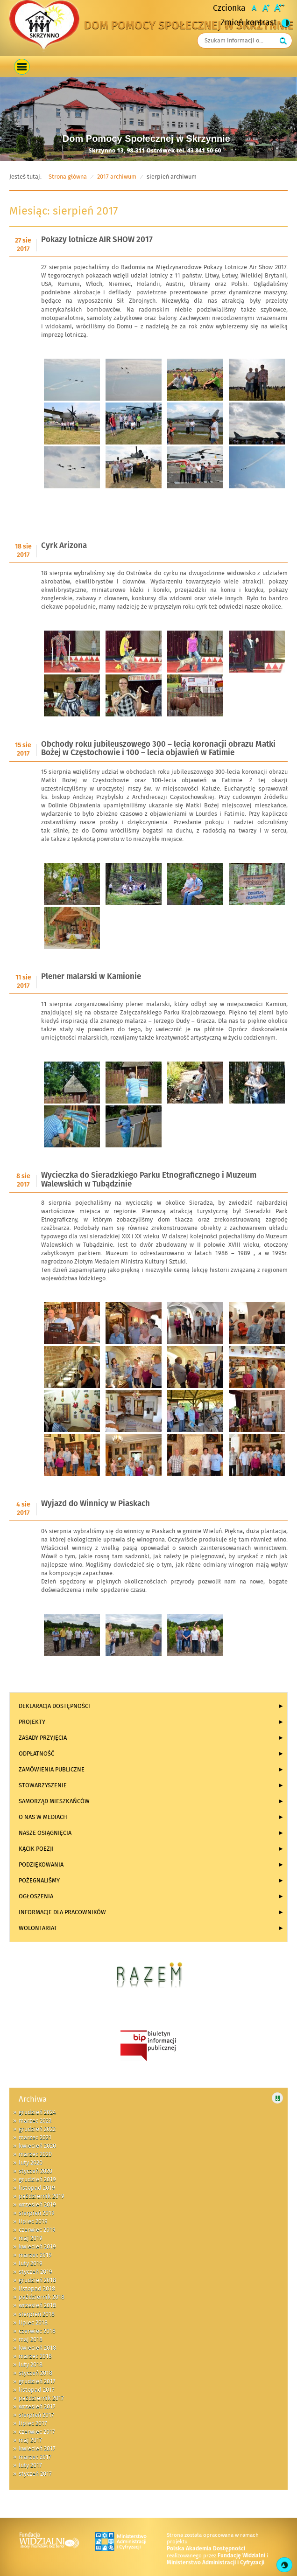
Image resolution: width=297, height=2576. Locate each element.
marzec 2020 (35, 2154)
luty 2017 (30, 2465)
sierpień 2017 (36, 2415)
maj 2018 (30, 2339)
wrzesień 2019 (37, 2205)
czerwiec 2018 (37, 2331)
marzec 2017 (35, 2457)
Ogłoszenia (36, 1896)
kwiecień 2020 (37, 2146)
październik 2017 (41, 2398)
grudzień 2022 (37, 2129)
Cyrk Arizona (64, 546)
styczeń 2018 (35, 2373)
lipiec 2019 (33, 2221)
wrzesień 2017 (37, 2406)
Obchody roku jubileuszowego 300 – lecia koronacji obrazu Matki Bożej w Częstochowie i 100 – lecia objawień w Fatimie (158, 749)
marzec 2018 (35, 2356)
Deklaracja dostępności (54, 1706)
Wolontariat (38, 1928)
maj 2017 (30, 2440)
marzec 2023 (35, 2121)
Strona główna (68, 177)
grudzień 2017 (37, 2381)
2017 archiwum (116, 177)
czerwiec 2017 (37, 2432)
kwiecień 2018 (37, 2348)
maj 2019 (30, 2238)
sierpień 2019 (37, 2213)
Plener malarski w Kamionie (91, 977)
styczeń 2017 (35, 2474)
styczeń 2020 (35, 2171)
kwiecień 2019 (37, 2247)
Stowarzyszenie (43, 1785)
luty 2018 (30, 2365)
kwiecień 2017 (37, 2448)
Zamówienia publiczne (52, 1769)
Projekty (32, 1722)
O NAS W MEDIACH (43, 1817)
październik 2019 (41, 2196)
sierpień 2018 (37, 2314)
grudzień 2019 (37, 2179)
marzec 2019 (35, 2255)
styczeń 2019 (35, 2272)
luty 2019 (30, 2263)
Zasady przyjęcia (43, 1738)
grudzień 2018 (37, 2280)
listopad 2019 (37, 2188)
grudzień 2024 (37, 2112)
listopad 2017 (37, 2390)
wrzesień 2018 (37, 2305)
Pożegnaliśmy (39, 1880)
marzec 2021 (35, 2137)
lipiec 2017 (33, 2423)
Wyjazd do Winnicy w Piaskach (95, 1504)
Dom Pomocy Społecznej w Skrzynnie (189, 26)
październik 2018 (41, 2297)
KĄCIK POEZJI (36, 1849)
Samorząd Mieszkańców (54, 1801)
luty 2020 (30, 2163)
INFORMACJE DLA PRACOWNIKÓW (62, 1912)
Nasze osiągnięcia (45, 1833)
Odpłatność (36, 1754)
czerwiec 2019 (37, 2230)
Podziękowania (41, 1865)
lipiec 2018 (33, 2323)
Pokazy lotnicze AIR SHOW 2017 (97, 240)
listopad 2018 (37, 2288)
